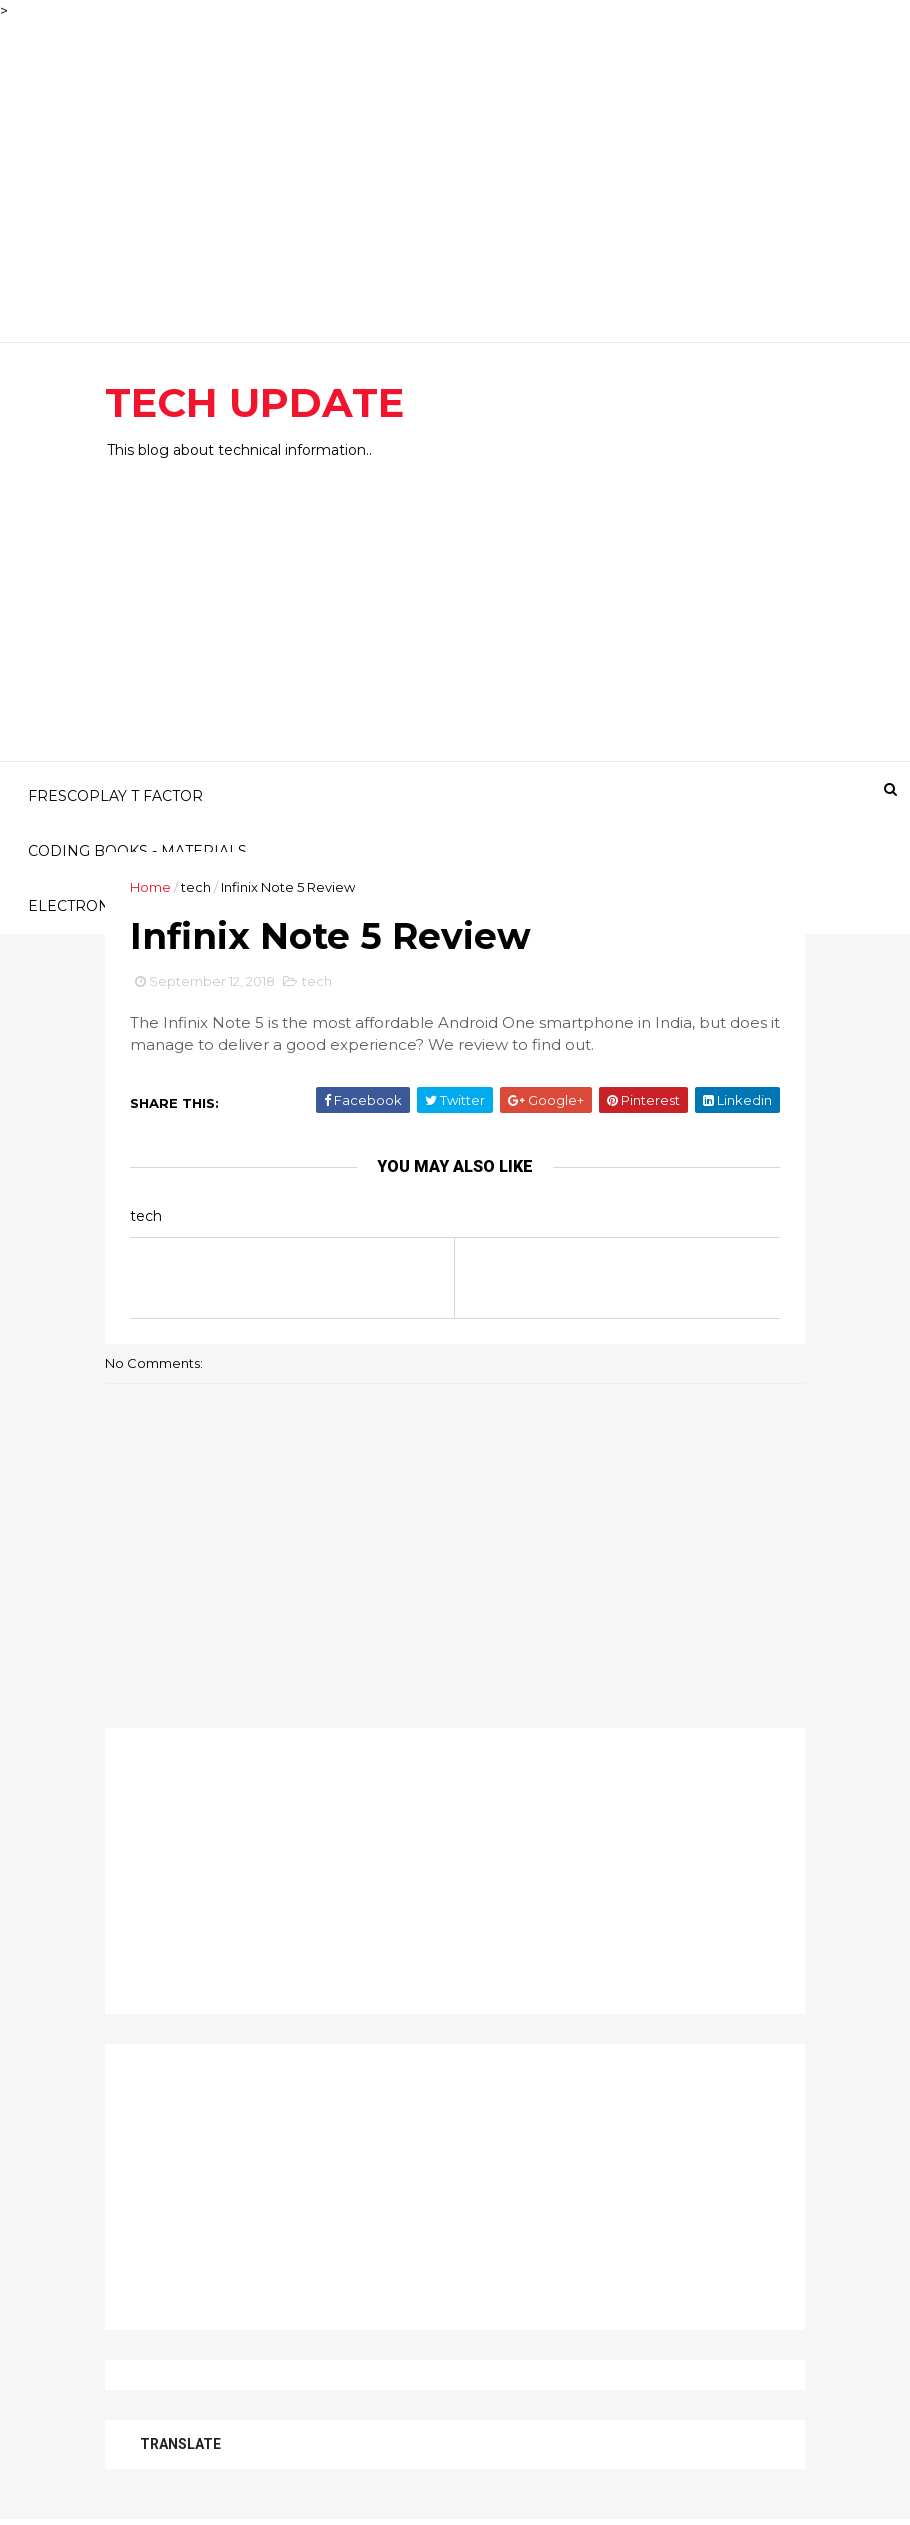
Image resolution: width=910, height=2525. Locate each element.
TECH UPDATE (254, 402)
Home (150, 887)
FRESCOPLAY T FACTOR (115, 796)
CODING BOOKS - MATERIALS (137, 851)
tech (196, 887)
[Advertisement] (455, 162)
